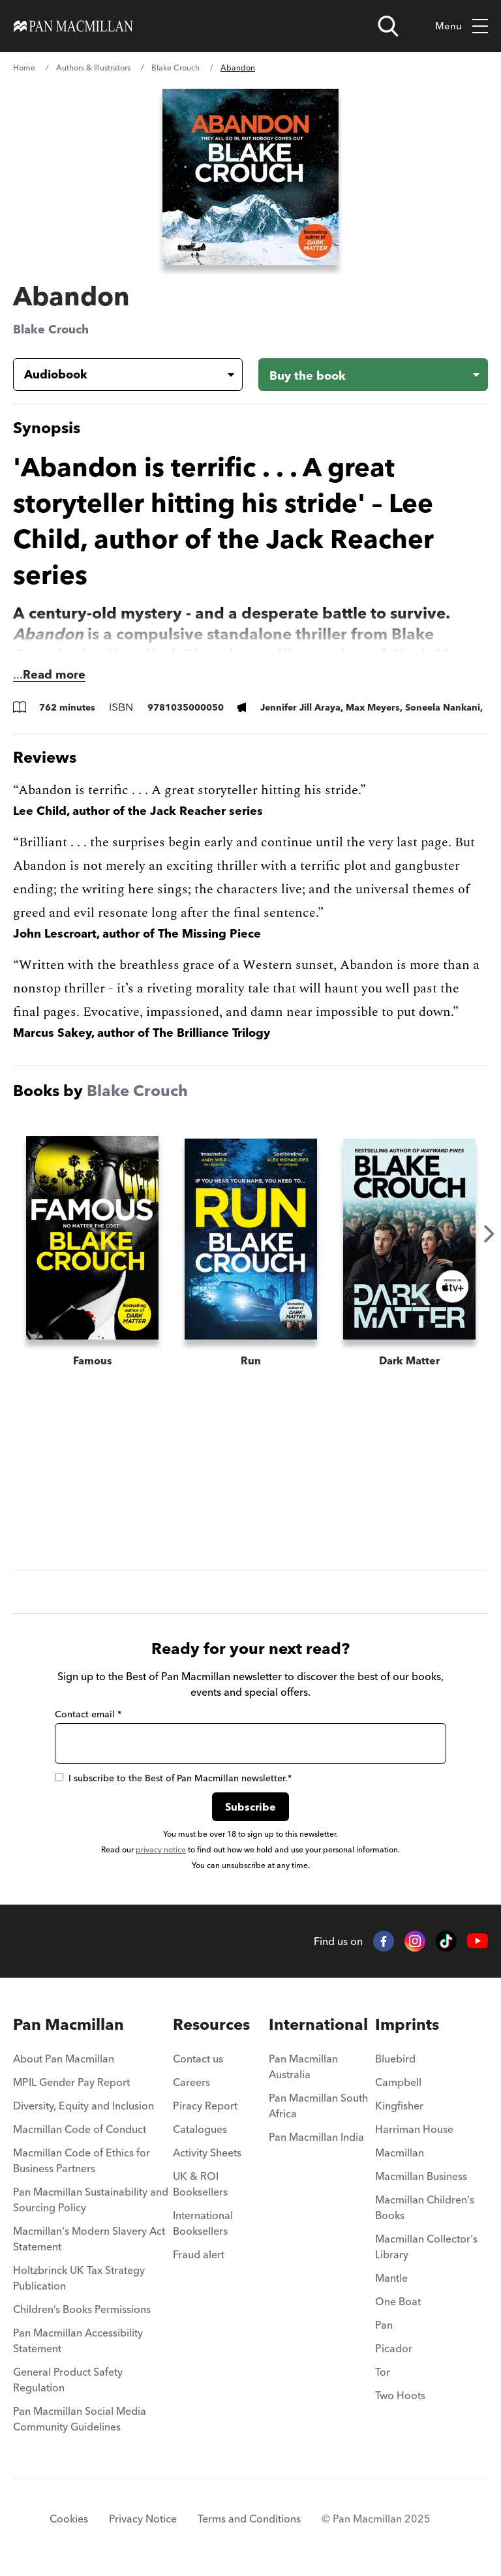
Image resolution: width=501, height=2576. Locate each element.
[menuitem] (93, 2062)
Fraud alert (198, 2254)
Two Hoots (400, 2395)
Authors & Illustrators (93, 67)
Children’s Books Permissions (82, 2309)
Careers (191, 2082)
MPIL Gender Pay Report (71, 2082)
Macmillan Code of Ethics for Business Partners (81, 2160)
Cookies (69, 2518)
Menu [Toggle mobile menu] (461, 26)
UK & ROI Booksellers (200, 2184)
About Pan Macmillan (63, 2058)
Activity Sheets (207, 2152)
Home (24, 67)
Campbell (398, 2082)
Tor (382, 2371)
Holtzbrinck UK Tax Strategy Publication (79, 2277)
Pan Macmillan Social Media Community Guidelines (79, 2418)
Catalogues (200, 2129)
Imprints (407, 2024)
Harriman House (414, 2129)
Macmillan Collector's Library (426, 2246)
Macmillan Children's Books (424, 2207)
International (318, 2024)
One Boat (398, 2301)
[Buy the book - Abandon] (373, 374)
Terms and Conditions (249, 2518)
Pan (384, 2324)
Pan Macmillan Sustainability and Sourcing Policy (90, 2199)
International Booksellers (203, 2223)
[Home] (73, 26)
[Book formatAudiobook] (117, 374)
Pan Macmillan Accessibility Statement (78, 2340)
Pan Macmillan (68, 2024)
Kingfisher (399, 2105)
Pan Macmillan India (316, 2136)
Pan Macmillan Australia (303, 2066)
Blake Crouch (175, 67)
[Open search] (388, 26)
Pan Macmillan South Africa (318, 2105)
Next (489, 1234)
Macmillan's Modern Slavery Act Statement (89, 2238)
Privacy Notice (143, 2518)
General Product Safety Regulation (68, 2379)
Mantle (391, 2277)
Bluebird (395, 2058)
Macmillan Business (421, 2176)
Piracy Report (205, 2105)
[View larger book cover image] (250, 177)
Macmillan (399, 2152)
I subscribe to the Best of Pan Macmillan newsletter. (173, 1778)
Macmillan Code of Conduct (79, 2129)
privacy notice (161, 1849)
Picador (393, 2348)
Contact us (198, 2058)
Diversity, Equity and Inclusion (83, 2105)
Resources (211, 2024)
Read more (54, 674)
